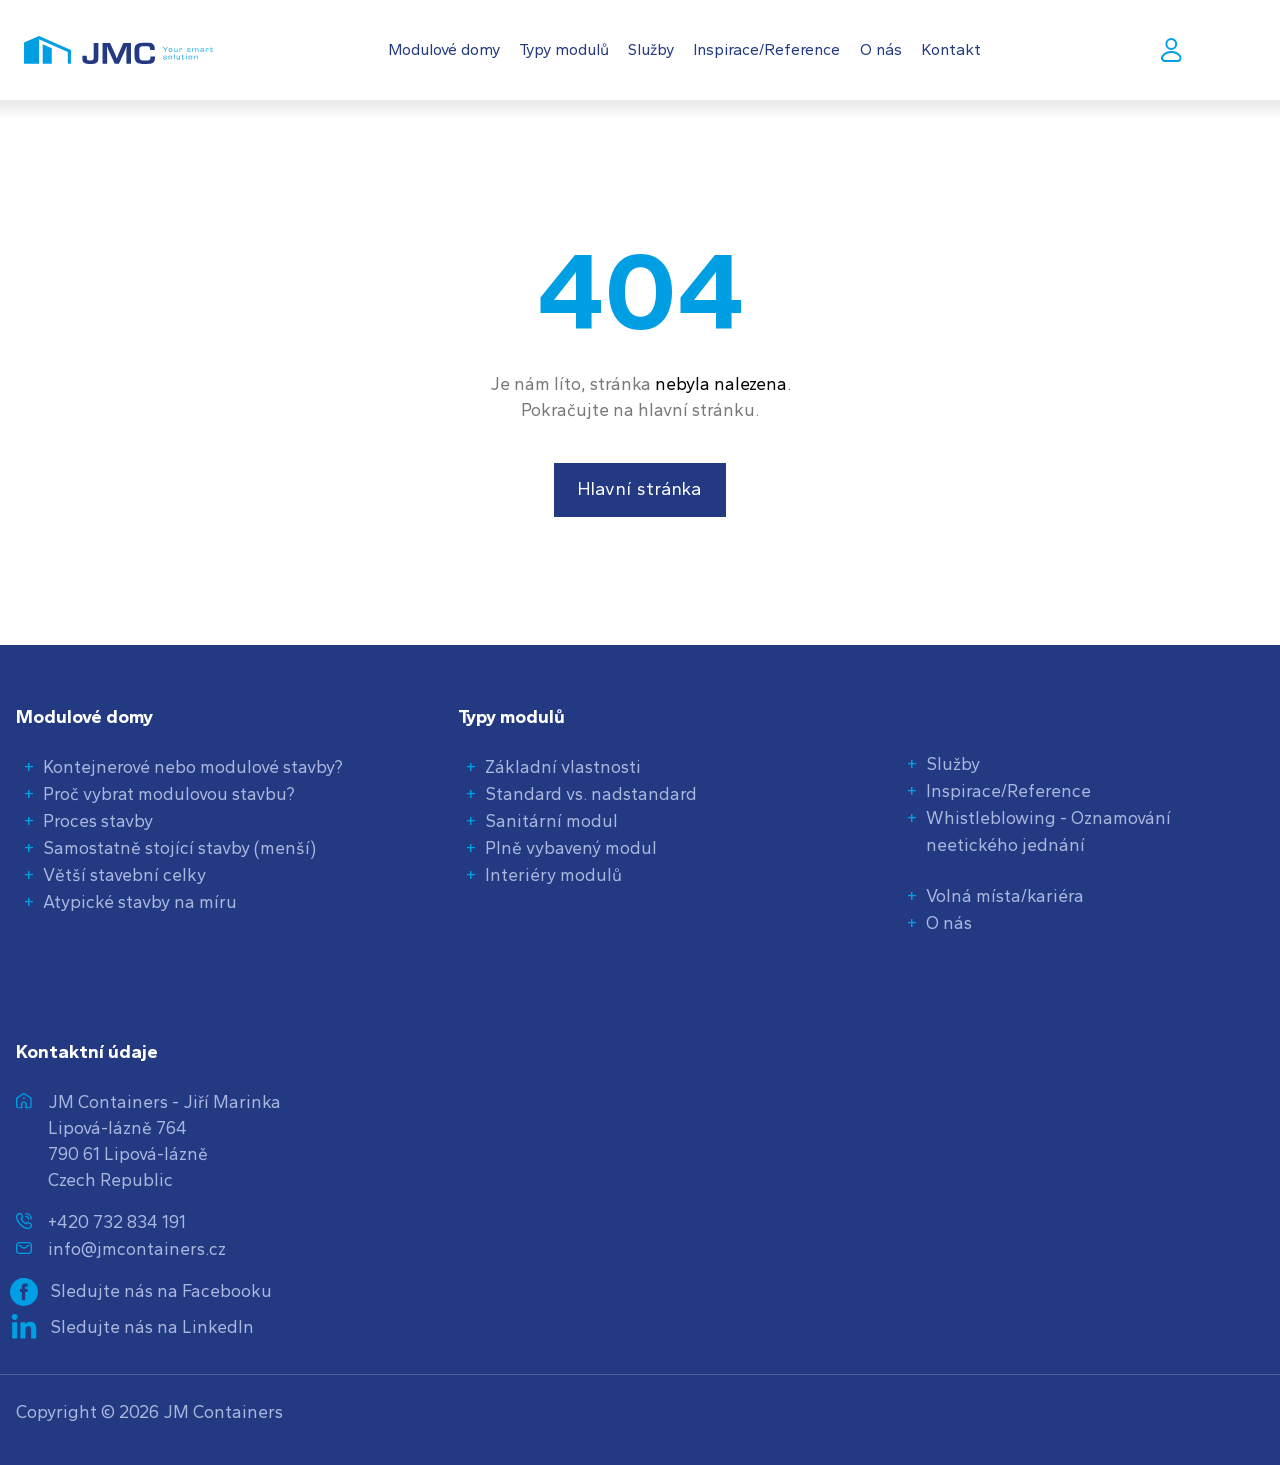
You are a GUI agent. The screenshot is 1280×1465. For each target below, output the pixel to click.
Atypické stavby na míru (140, 901)
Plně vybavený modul (571, 847)
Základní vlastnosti (563, 766)
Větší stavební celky (124, 874)
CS (1241, 49)
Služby (953, 763)
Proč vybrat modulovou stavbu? (169, 793)
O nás (949, 922)
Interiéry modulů (553, 874)
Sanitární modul (551, 820)
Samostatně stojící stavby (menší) (179, 847)
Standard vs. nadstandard (591, 793)
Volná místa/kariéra (1005, 895)
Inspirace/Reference (1008, 790)
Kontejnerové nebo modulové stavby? (193, 766)
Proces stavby (98, 820)
